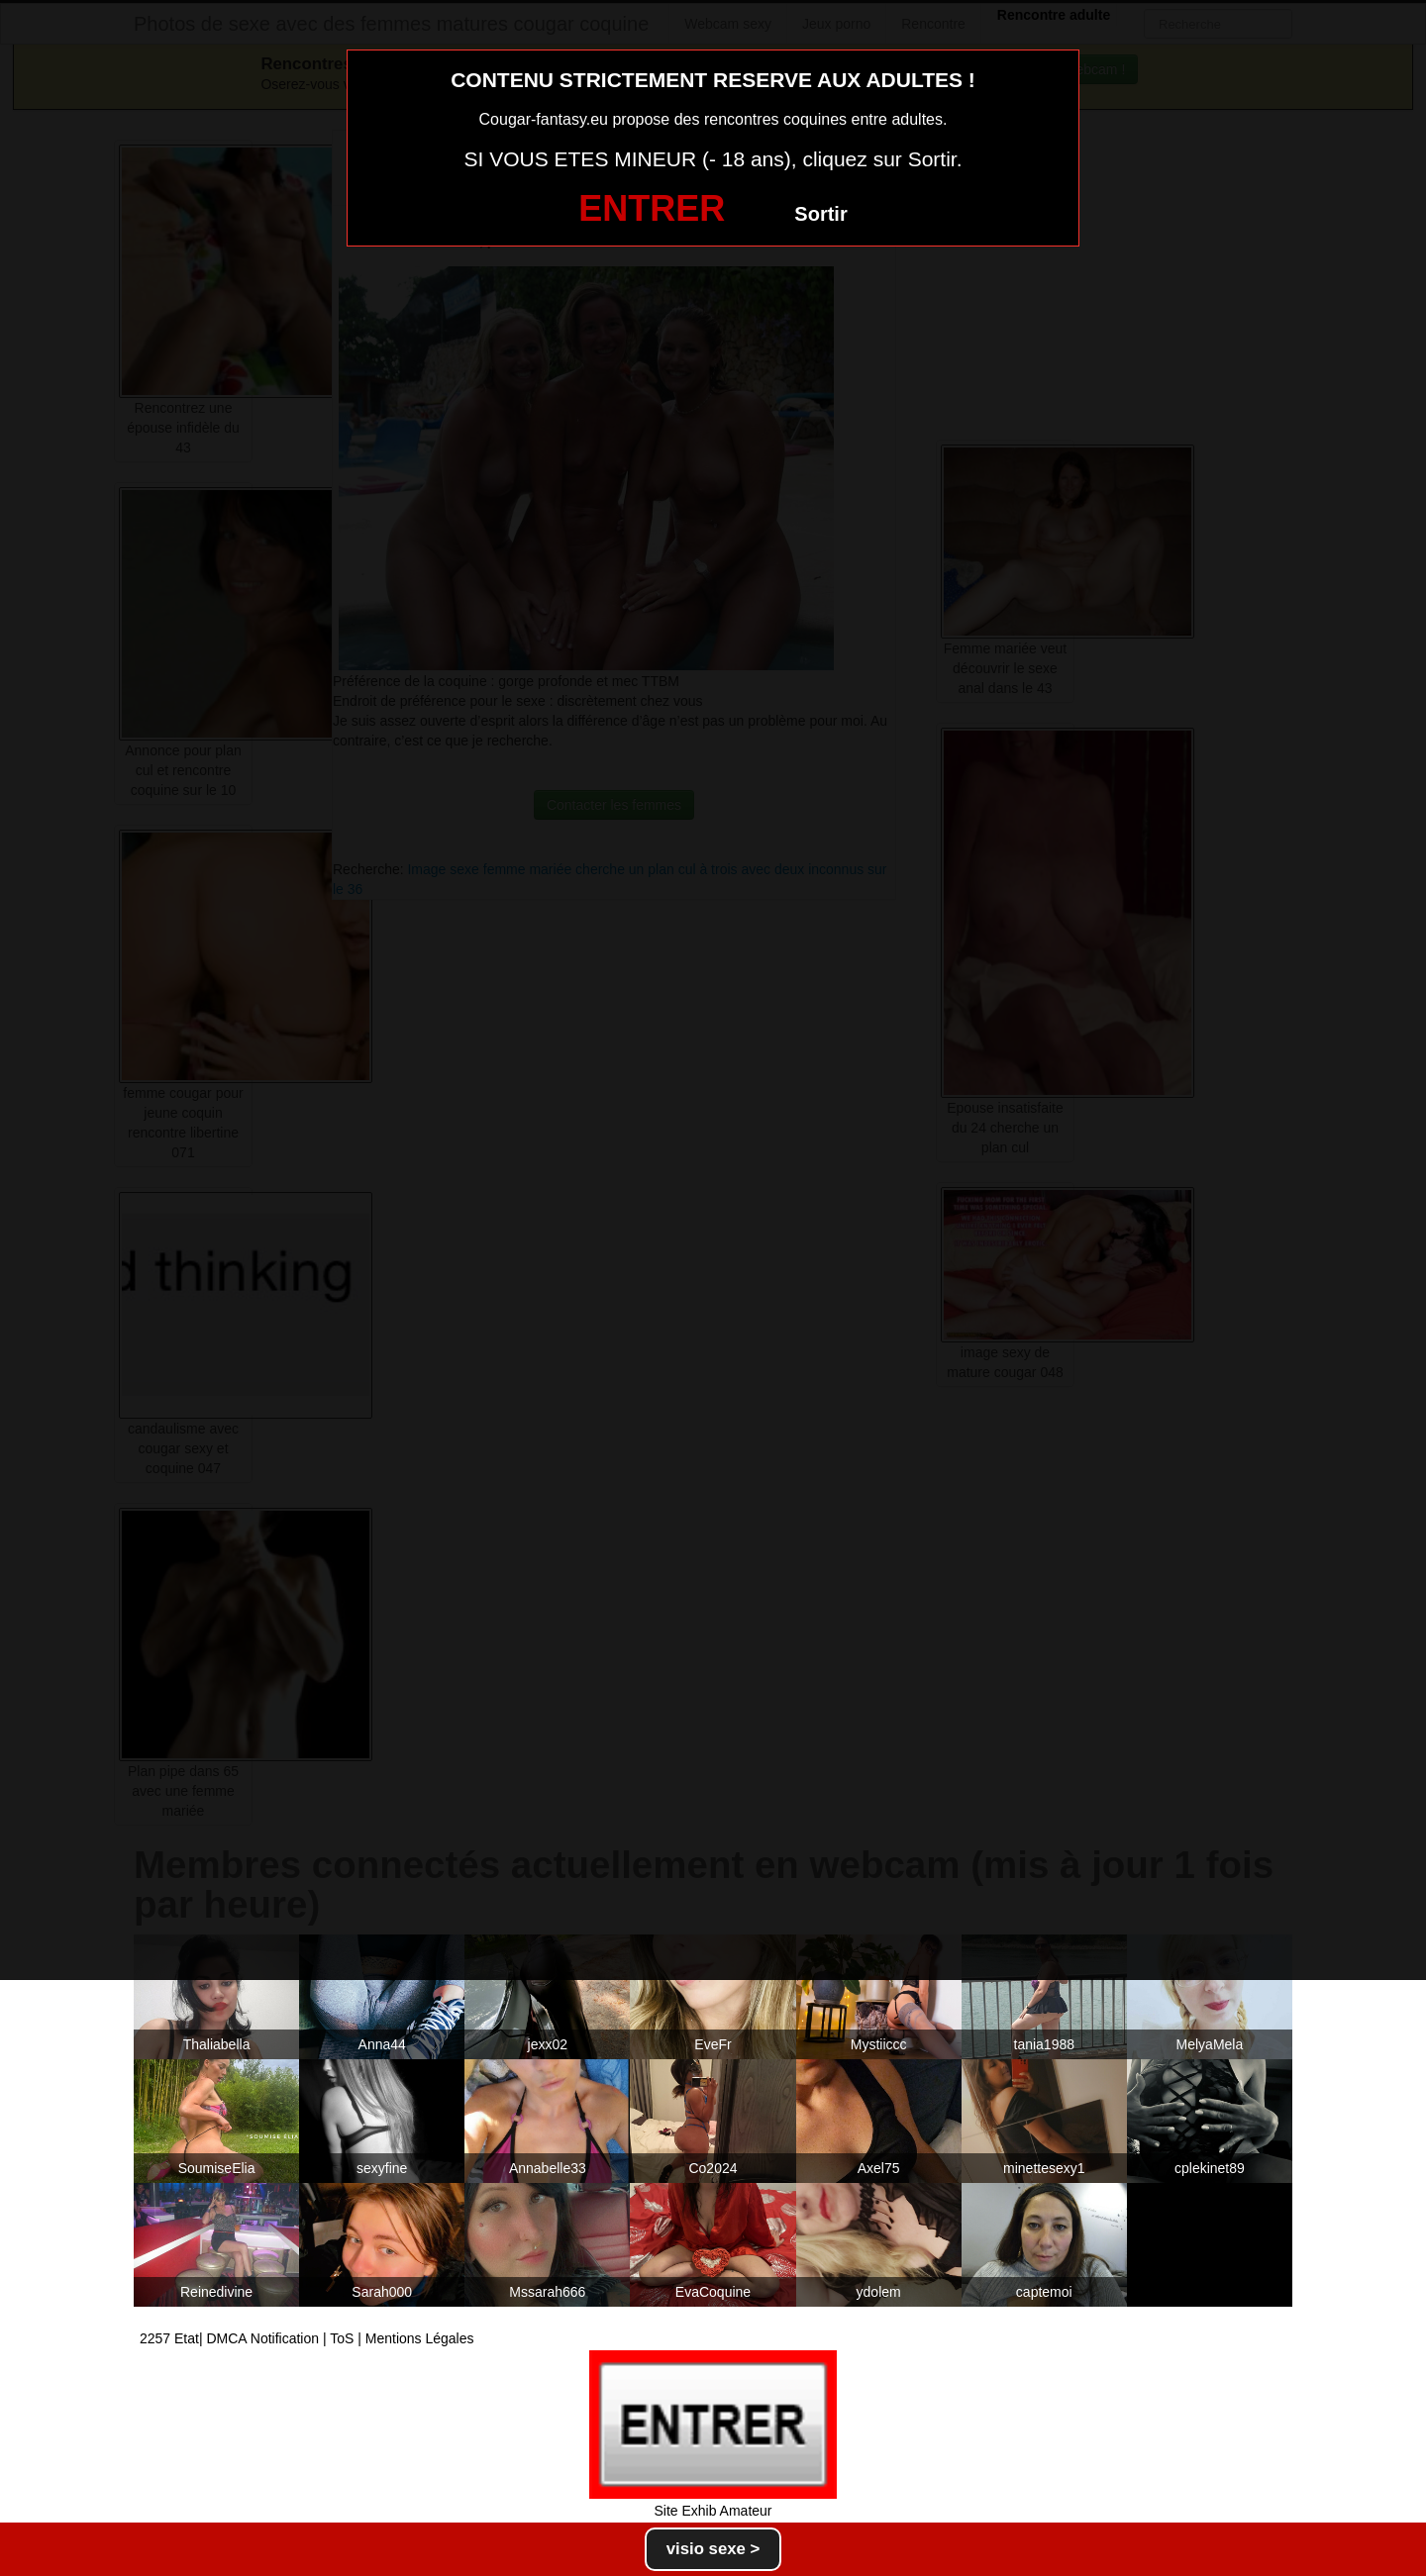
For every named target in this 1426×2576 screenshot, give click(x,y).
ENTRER (651, 208)
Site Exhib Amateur (712, 2511)
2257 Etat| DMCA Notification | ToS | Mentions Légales (307, 2338)
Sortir (820, 214)
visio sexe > (713, 2548)
